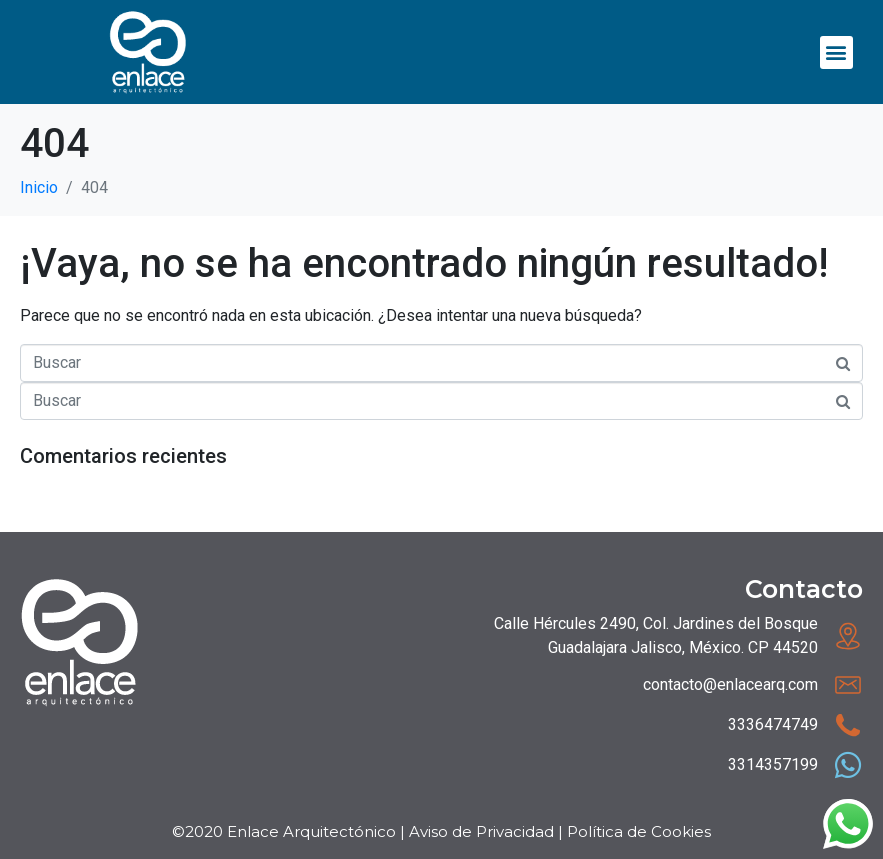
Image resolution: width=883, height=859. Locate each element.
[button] (836, 52)
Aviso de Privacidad (481, 831)
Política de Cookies (639, 831)
